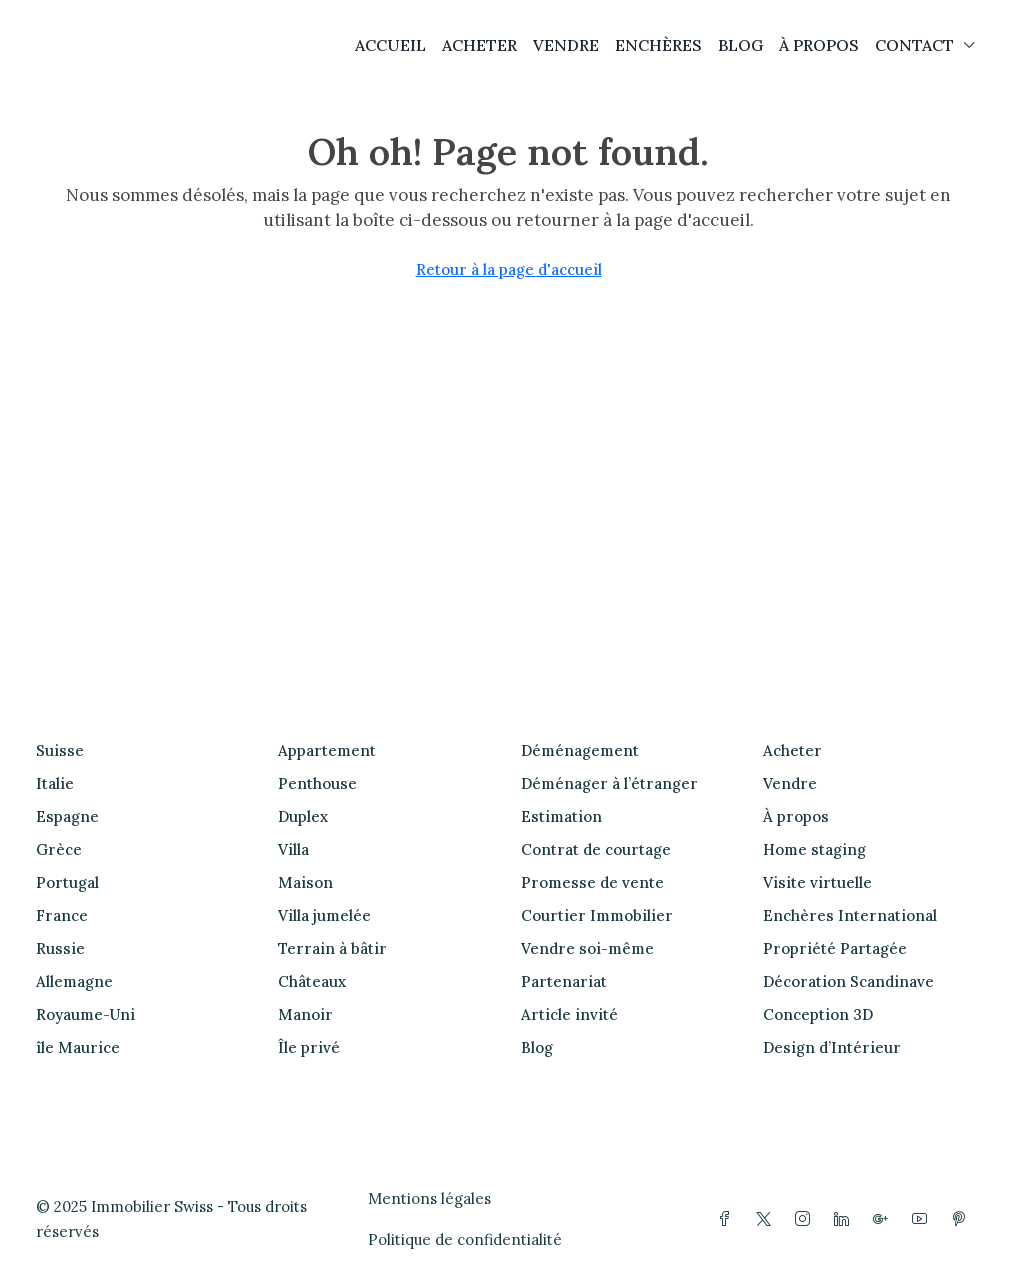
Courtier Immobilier (597, 915)
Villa (293, 849)
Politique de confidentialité (465, 1239)
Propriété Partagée (835, 948)
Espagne (67, 816)
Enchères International (850, 915)
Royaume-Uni (85, 1014)
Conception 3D (818, 1014)
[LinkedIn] (845, 1219)
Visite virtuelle (817, 882)
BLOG (740, 45)
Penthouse (317, 783)
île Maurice (78, 1047)
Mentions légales (429, 1198)
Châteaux (312, 981)
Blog (537, 1047)
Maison (305, 882)
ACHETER (479, 45)
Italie (55, 783)
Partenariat (564, 981)
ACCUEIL (390, 45)
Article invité (569, 1014)
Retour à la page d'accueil (509, 269)
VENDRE (566, 45)
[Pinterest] (962, 1219)
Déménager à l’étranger (609, 783)
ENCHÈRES (658, 45)
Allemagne (74, 981)
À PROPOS (819, 45)
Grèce (59, 849)
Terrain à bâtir (332, 948)
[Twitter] (767, 1219)
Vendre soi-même (587, 948)
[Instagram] (806, 1219)
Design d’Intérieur (832, 1047)
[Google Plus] (884, 1219)
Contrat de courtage (596, 849)
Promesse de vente (592, 882)
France (62, 915)
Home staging (814, 849)
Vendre (790, 783)
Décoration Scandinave (848, 981)
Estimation (561, 816)
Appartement (327, 750)
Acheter (792, 750)
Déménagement (580, 750)
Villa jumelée (324, 915)
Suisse (60, 750)
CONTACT (914, 45)
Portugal (67, 882)
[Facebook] (728, 1219)
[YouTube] (923, 1219)
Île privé (309, 1047)
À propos (796, 816)
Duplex (303, 816)
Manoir (305, 1014)
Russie (60, 948)
